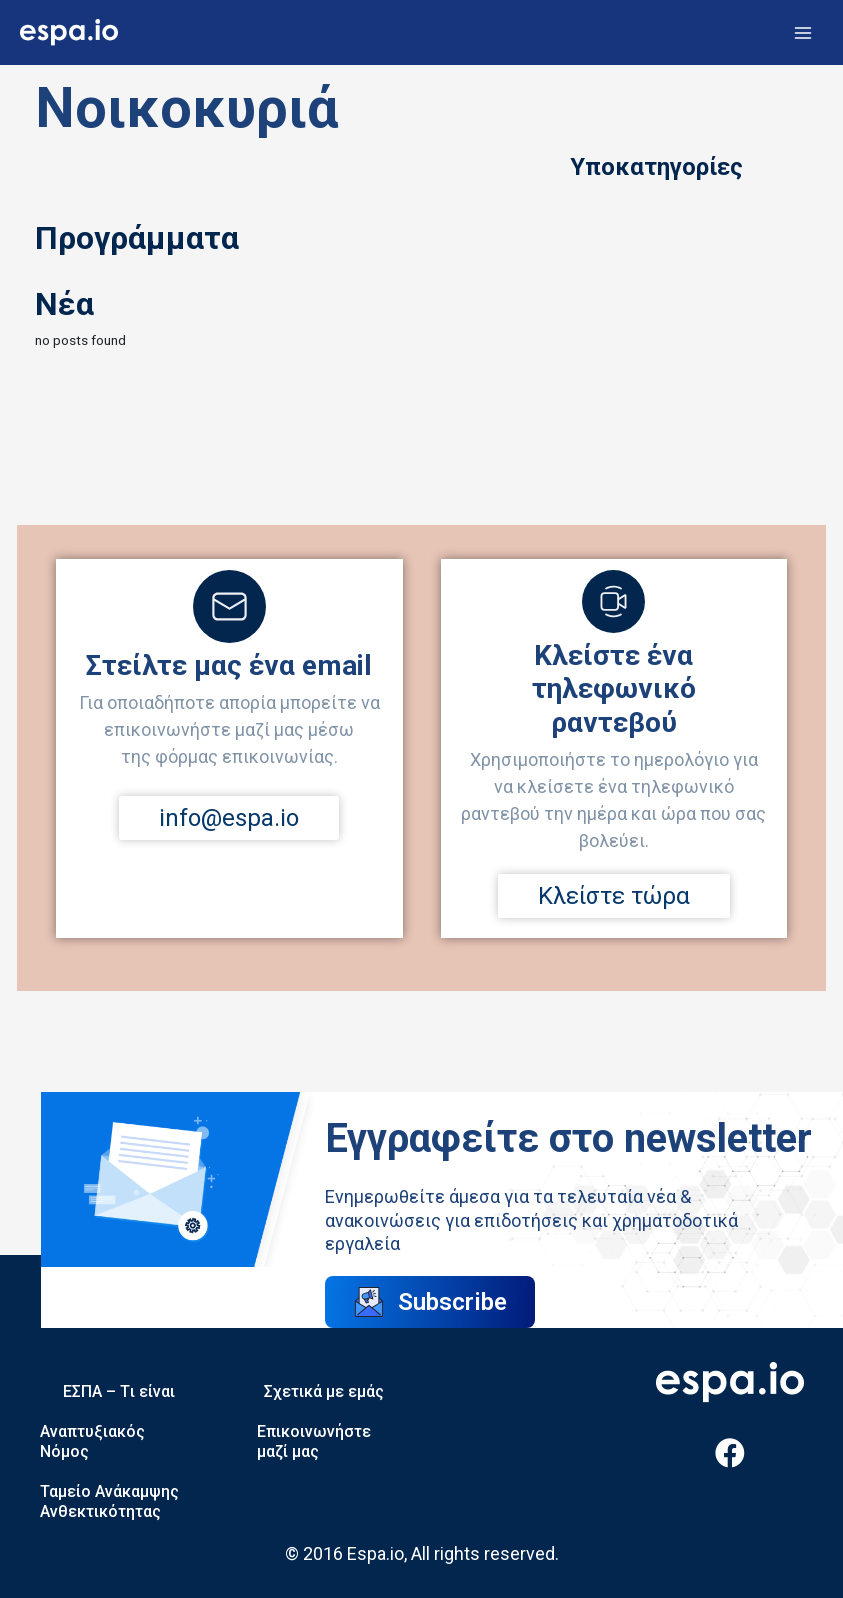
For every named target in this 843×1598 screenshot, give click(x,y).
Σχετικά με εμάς (324, 1391)
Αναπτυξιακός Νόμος (92, 1441)
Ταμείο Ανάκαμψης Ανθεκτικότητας (109, 1501)
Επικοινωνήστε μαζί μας (314, 1441)
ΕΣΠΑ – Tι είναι (119, 1391)
